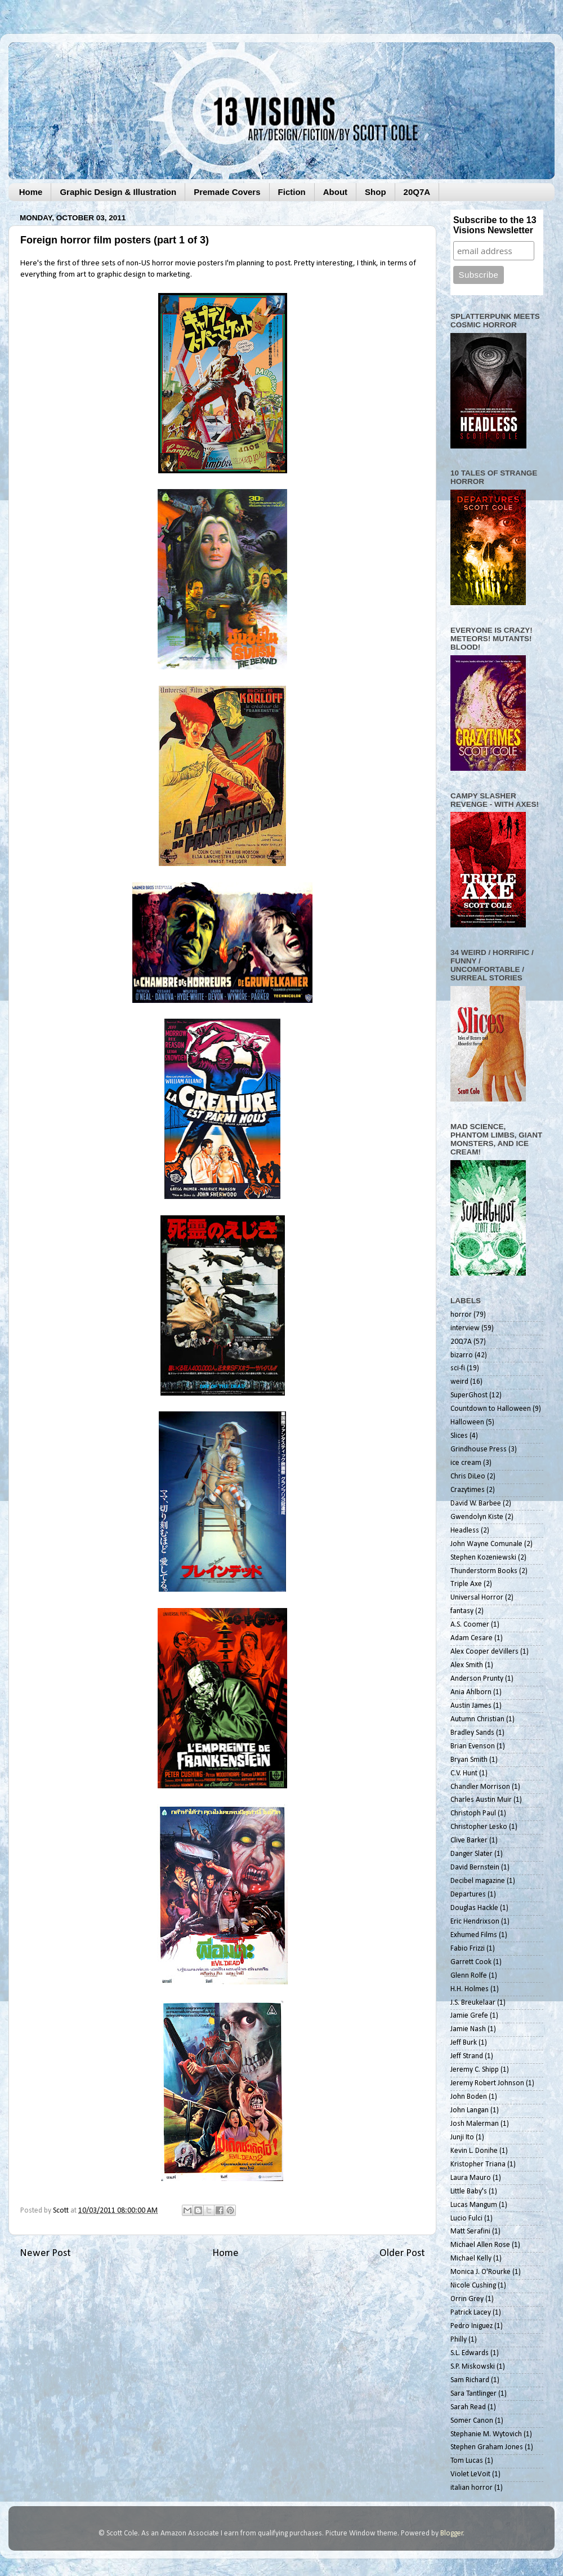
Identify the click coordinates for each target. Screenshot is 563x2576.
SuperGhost (469, 1395)
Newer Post (45, 2253)
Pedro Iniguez (471, 2326)
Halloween (467, 1422)
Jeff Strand (466, 2056)
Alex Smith (466, 1665)
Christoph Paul (473, 1813)
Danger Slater (471, 1854)
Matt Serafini (470, 2231)
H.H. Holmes (469, 1989)
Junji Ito (462, 2137)
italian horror (471, 2487)
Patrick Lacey (470, 2312)
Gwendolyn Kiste (476, 1517)
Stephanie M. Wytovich (486, 2434)
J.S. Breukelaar (472, 2002)
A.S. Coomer (469, 1624)
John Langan (469, 2110)
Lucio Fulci (466, 2218)
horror (461, 1314)
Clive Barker (469, 1840)
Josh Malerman (474, 2124)
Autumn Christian (477, 1719)
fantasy (461, 1611)
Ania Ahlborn (470, 1692)
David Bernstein (474, 1867)
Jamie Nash (468, 2029)
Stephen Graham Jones (486, 2447)
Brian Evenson (472, 1746)
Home (31, 192)
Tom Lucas (466, 2460)
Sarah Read (468, 2407)
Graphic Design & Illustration (118, 192)
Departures (468, 1894)
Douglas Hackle (474, 1908)
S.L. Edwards (469, 2353)
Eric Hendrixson (474, 1921)
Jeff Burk (463, 2042)
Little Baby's (468, 2191)
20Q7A (417, 192)
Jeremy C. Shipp (474, 2069)
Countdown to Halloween (490, 1409)
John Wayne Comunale (486, 1544)
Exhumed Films (473, 1935)
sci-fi (457, 1368)
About (335, 192)
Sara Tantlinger (473, 2393)
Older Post (402, 2253)
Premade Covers (227, 192)
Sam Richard (469, 2380)
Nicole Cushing (473, 2285)
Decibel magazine (477, 1881)
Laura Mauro (470, 2178)
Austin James (470, 1705)
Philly (458, 2339)
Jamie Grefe (469, 2015)
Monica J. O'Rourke (480, 2272)
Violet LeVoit (470, 2474)
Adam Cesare (471, 1638)
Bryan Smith (469, 1760)
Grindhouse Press (478, 1449)
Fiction (292, 192)
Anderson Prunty (476, 1678)
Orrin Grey (467, 2299)
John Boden (468, 2096)
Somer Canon (471, 2420)
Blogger (451, 2533)
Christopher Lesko (478, 1827)
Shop (375, 192)
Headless (464, 1530)
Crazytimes (467, 1490)
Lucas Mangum (473, 2205)
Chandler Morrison (480, 1787)
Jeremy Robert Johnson (487, 2083)
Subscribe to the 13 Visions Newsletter (495, 225)
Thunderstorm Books (483, 1571)
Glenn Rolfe (468, 1975)
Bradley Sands (472, 1732)
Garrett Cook (470, 1962)
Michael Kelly (470, 2258)
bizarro (461, 1355)
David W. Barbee (475, 1503)
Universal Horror (476, 1597)
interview (465, 1328)
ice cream (465, 1463)
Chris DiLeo (467, 1476)
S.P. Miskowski (472, 2366)
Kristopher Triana (478, 2164)
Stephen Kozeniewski (483, 1557)
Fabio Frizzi (467, 1948)
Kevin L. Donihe (474, 2151)
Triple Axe (466, 1584)
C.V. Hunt (463, 1773)
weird (459, 1381)
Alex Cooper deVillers (484, 1651)
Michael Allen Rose (480, 2245)
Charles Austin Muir (481, 1800)
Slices (459, 1436)
